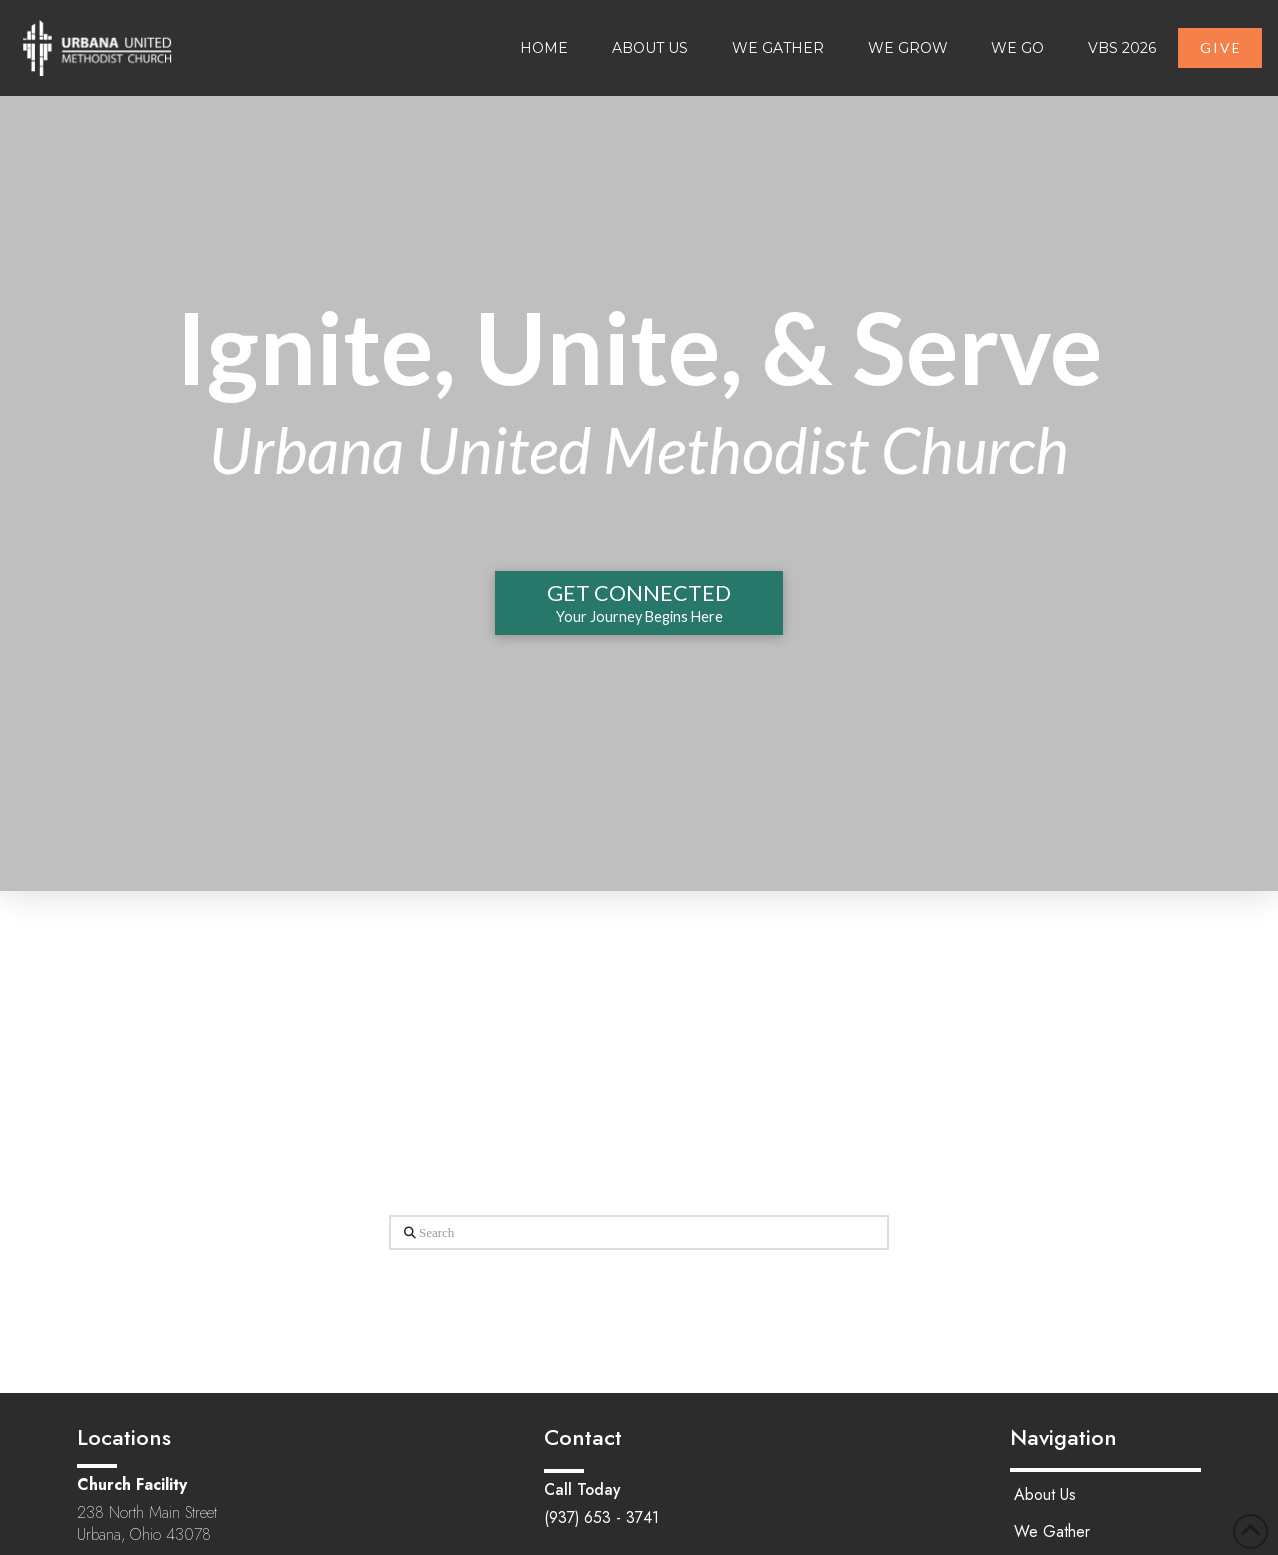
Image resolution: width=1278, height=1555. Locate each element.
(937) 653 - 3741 (601, 1517)
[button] (639, 603)
